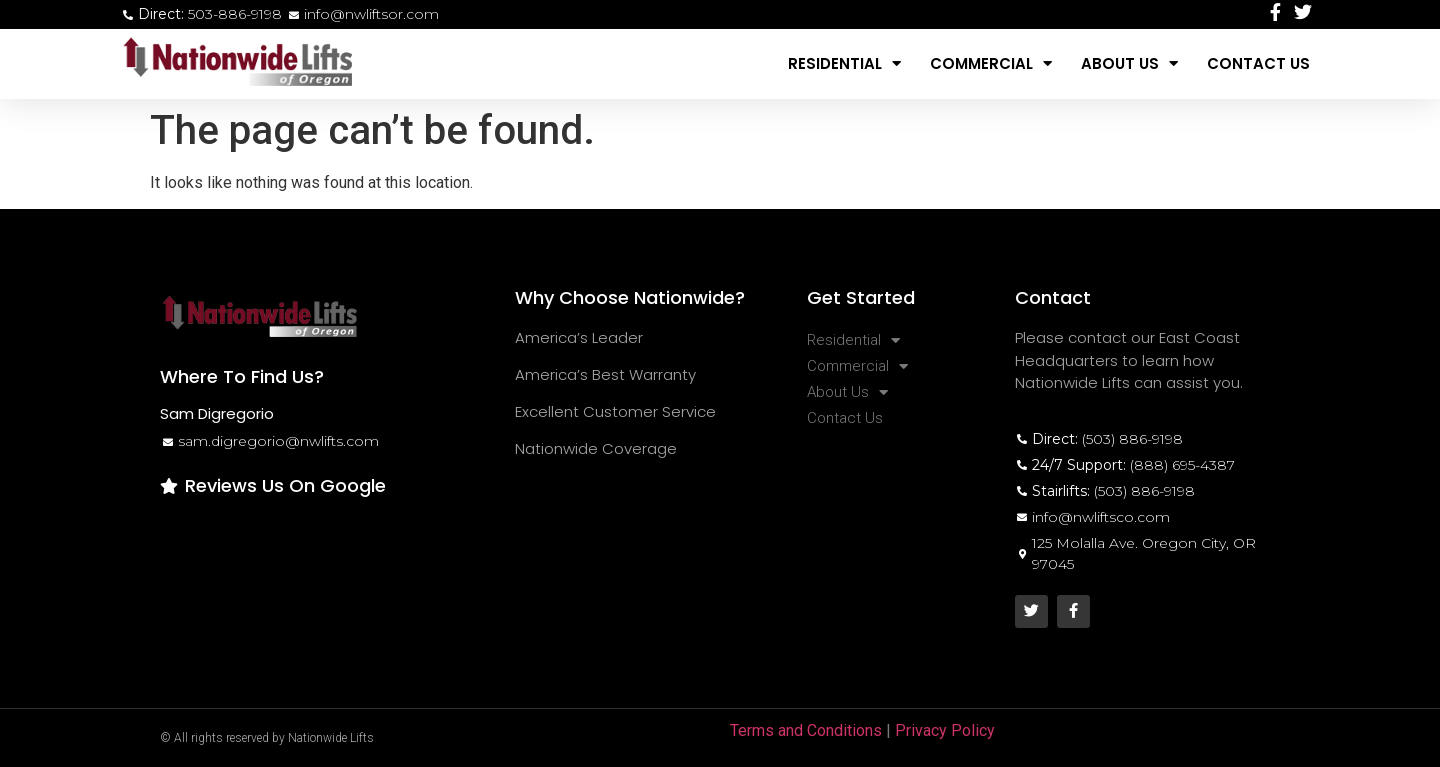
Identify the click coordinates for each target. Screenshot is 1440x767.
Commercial (991, 63)
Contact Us (1258, 63)
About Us (1129, 63)
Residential (844, 63)
